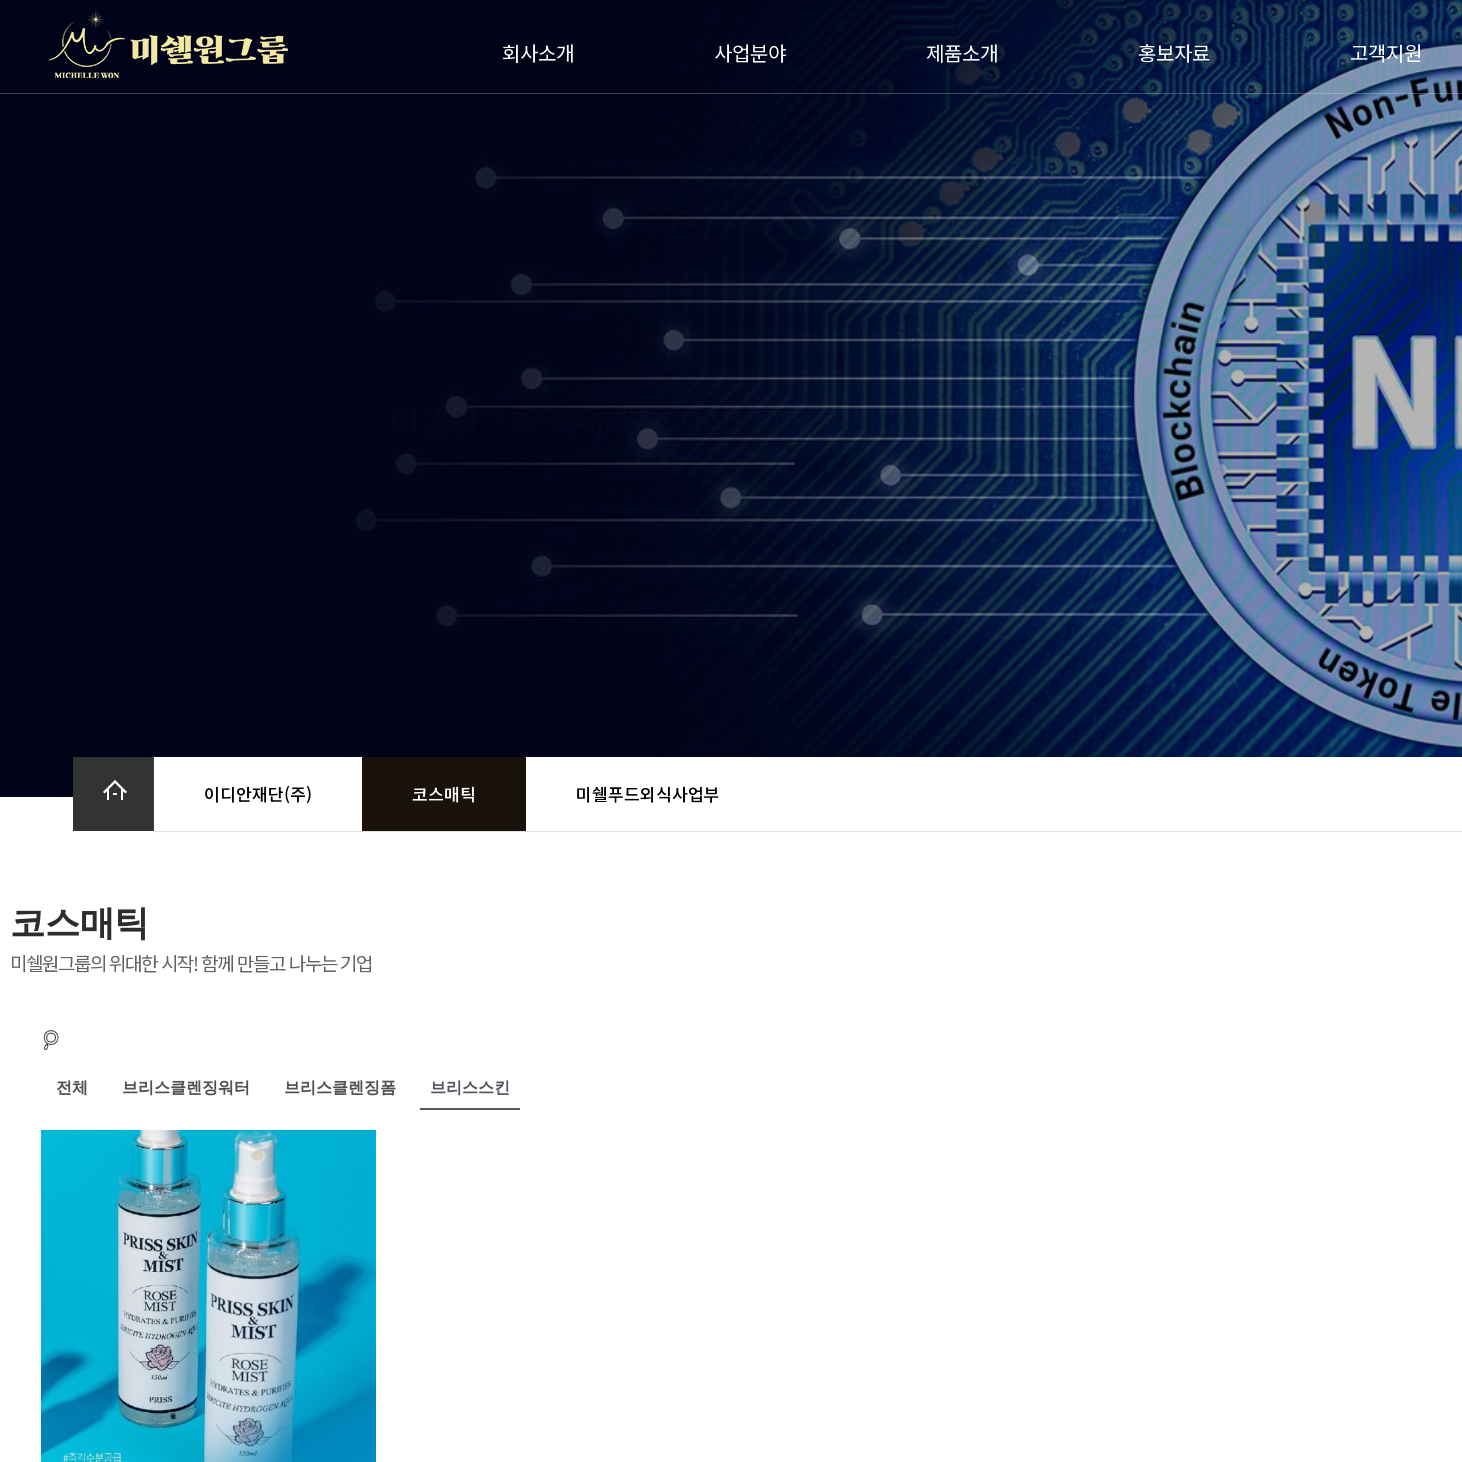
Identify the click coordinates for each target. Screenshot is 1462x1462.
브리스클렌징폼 (340, 1087)
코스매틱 (444, 793)
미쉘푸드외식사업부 (648, 793)
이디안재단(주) (258, 793)
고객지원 (1391, 52)
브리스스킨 (470, 1087)
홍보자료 (1179, 52)
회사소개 (543, 52)
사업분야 (755, 52)
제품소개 (967, 52)
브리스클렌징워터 (186, 1087)
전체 (72, 1087)
